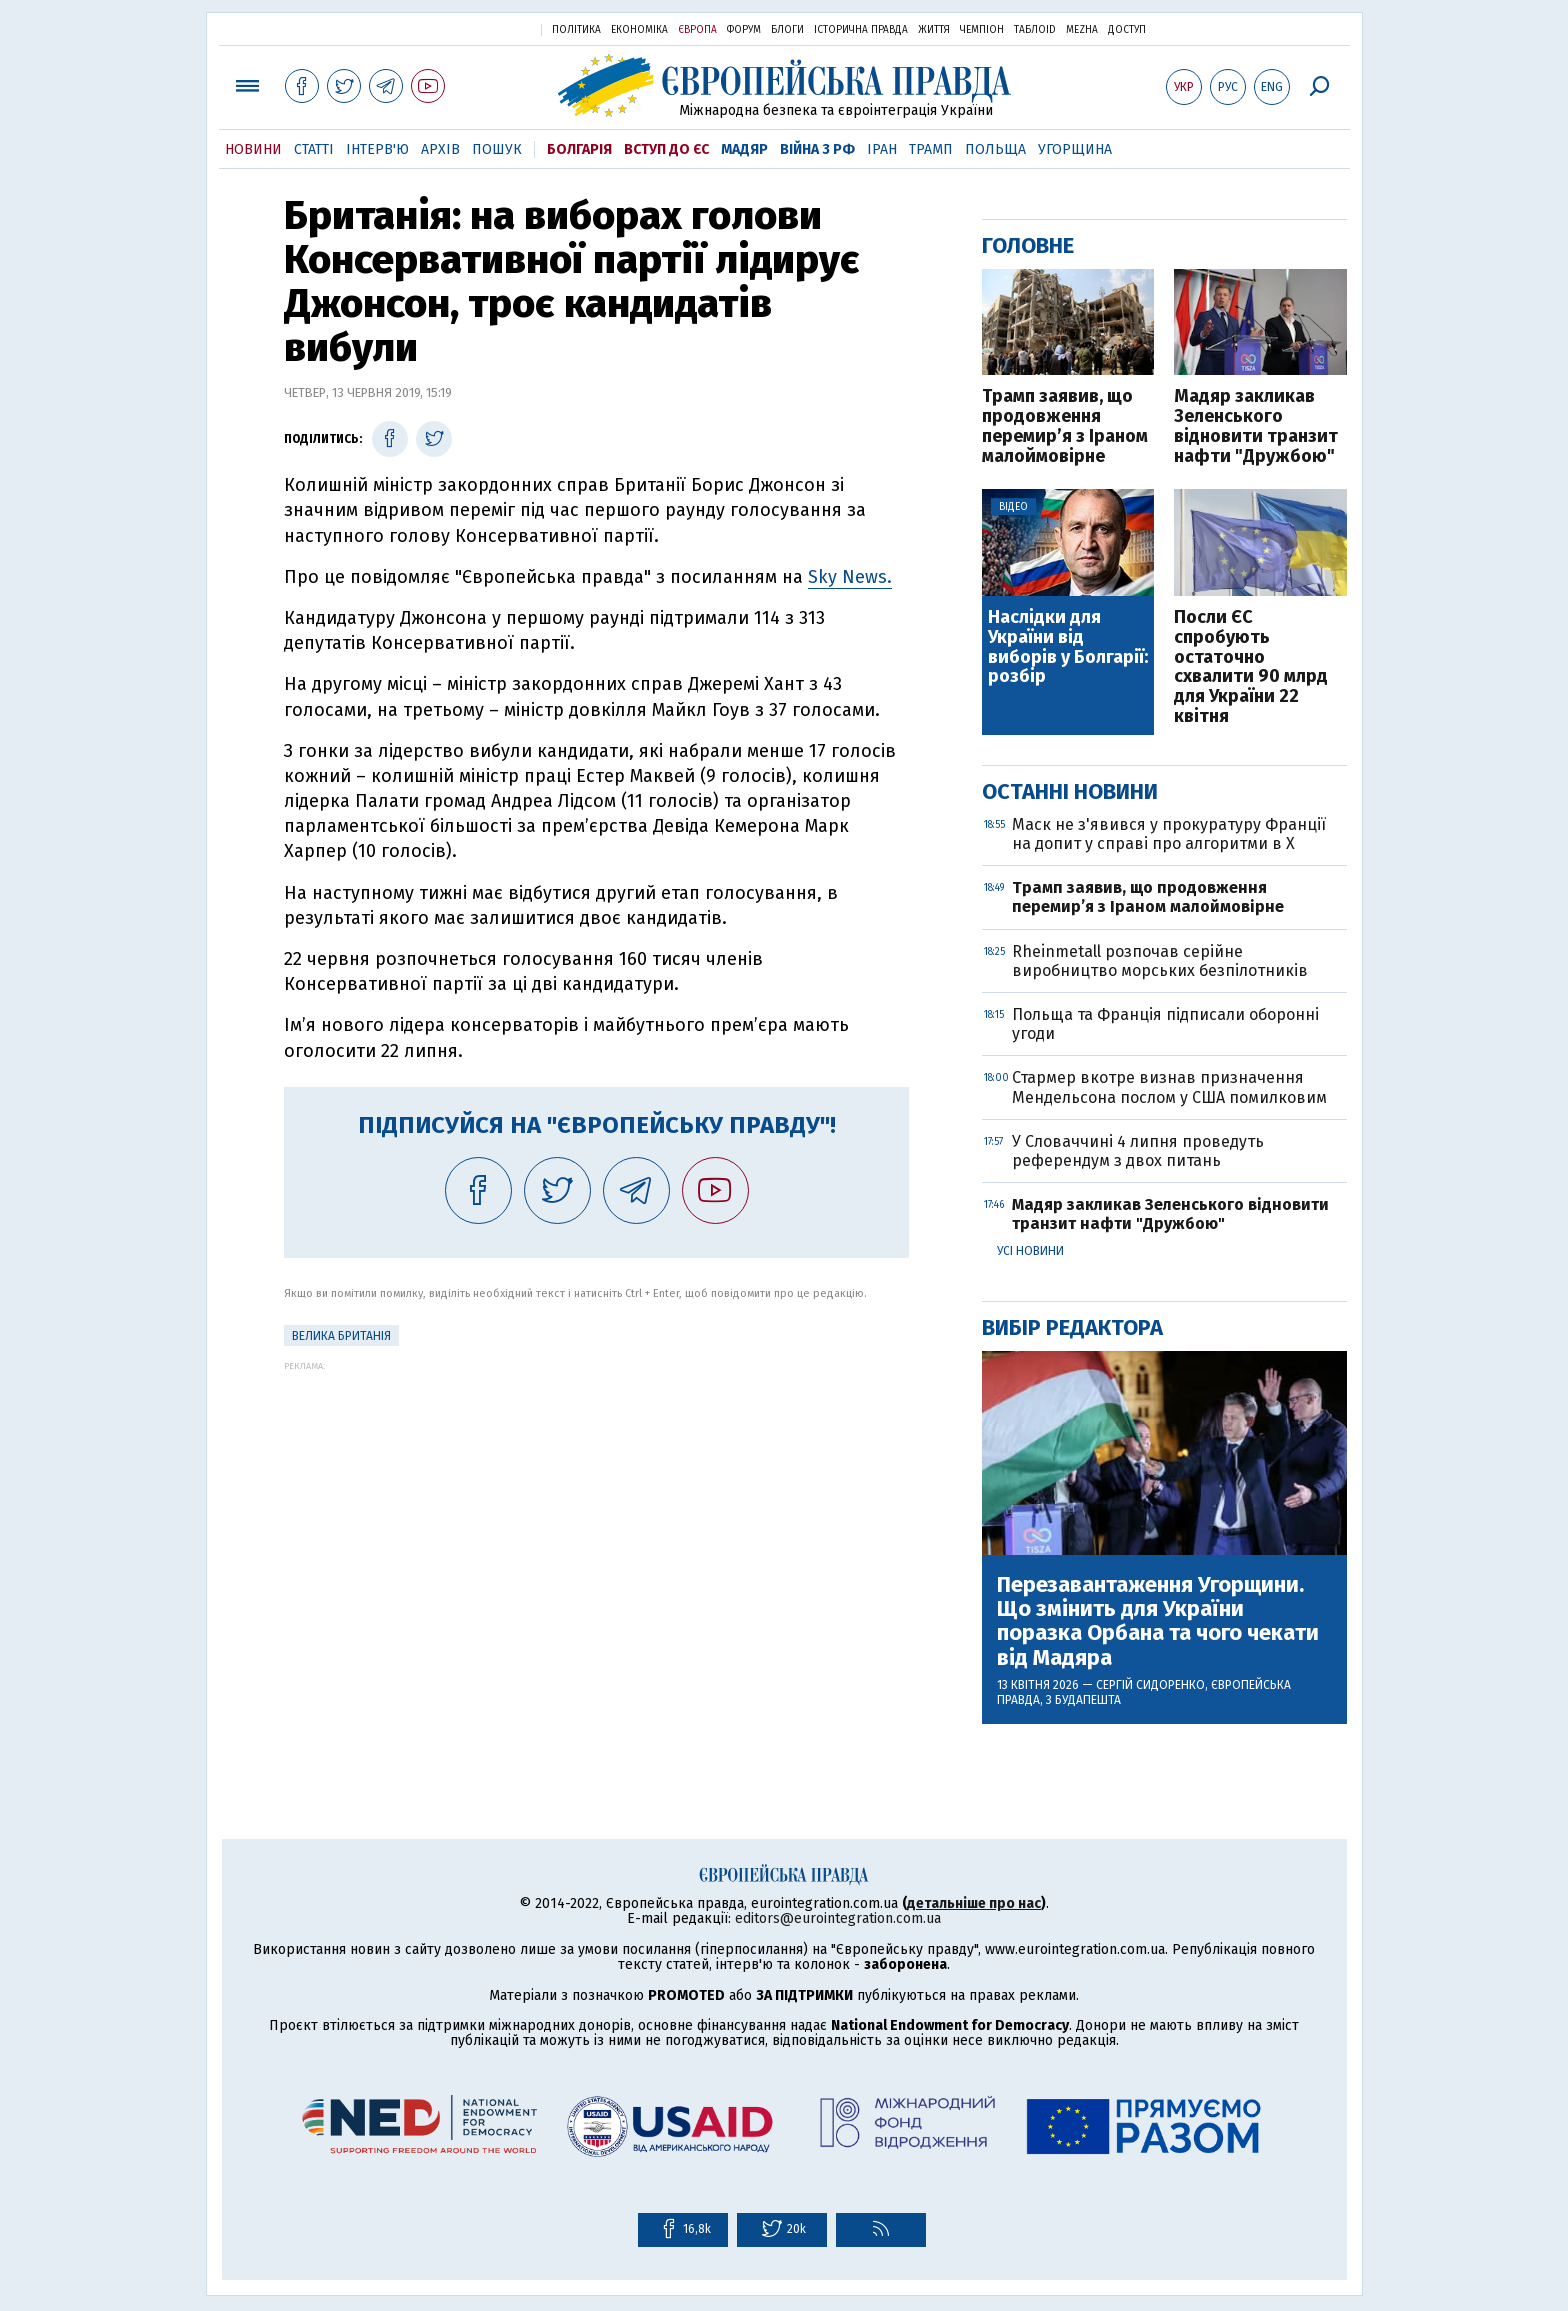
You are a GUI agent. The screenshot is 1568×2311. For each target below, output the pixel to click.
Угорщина (1075, 149)
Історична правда (861, 30)
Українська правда (477, 28)
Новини (253, 149)
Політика (576, 30)
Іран (882, 149)
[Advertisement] (596, 1511)
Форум (744, 30)
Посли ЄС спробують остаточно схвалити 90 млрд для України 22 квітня (1251, 667)
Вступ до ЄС (666, 149)
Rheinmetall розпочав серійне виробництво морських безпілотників (1160, 961)
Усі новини (1030, 1251)
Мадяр (744, 149)
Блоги (787, 30)
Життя (934, 30)
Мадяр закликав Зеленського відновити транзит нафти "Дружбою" (1256, 426)
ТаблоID (1035, 30)
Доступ (1127, 30)
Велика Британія (341, 1336)
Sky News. (850, 577)
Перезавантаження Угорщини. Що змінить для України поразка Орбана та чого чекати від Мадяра (1158, 1621)
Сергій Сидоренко (1150, 1685)
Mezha (1082, 30)
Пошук (497, 149)
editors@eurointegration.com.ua (838, 1918)
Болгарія (579, 149)
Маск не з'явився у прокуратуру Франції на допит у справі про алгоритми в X (1169, 834)
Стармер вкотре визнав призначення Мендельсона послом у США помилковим (1169, 1087)
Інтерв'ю (377, 149)
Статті (314, 149)
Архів (440, 149)
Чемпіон (982, 30)
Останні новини (1070, 791)
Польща (995, 149)
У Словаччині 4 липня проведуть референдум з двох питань (1138, 1151)
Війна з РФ (817, 149)
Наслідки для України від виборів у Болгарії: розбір (1068, 647)
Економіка (639, 30)
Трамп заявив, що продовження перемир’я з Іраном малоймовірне (1065, 426)
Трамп (931, 149)
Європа (697, 30)
